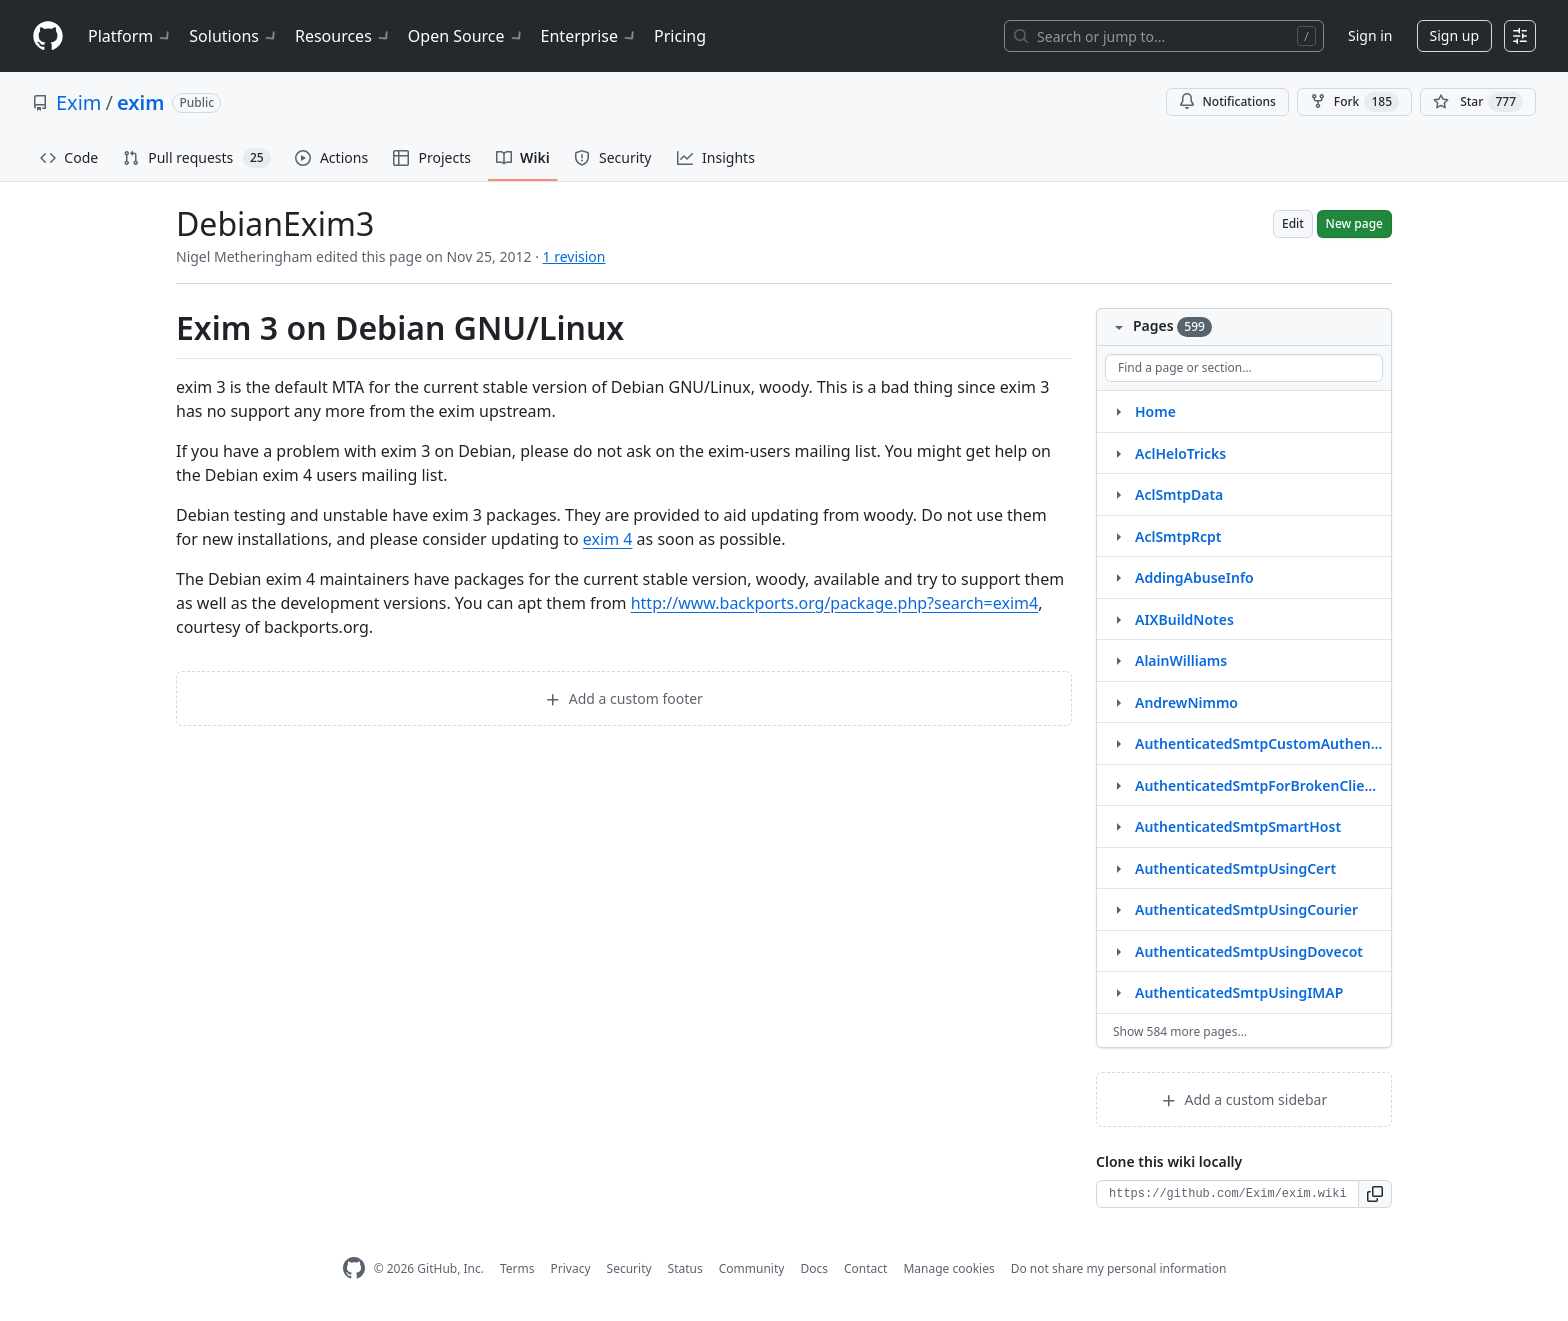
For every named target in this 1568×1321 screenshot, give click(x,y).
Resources (343, 36)
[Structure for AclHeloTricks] (1118, 453)
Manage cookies (948, 1268)
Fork (1354, 102)
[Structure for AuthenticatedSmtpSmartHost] (1118, 826)
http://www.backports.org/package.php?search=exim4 (834, 603)
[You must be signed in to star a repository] (1478, 102)
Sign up (1454, 35)
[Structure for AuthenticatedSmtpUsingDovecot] (1118, 951)
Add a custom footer (624, 698)
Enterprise (589, 36)
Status (685, 1268)
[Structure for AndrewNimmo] (1118, 702)
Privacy (571, 1268)
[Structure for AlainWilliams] (1118, 660)
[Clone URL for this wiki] (1227, 1194)
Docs (814, 1268)
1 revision (574, 256)
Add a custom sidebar (1244, 1099)
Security (629, 1268)
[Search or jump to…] (1164, 36)
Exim (79, 102)
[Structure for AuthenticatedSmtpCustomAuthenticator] (1118, 743)
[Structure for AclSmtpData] (1118, 494)
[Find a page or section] (1244, 368)
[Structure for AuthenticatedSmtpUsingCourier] (1118, 909)
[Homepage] (48, 36)
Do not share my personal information (1119, 1268)
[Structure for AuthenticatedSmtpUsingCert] (1118, 868)
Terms (517, 1268)
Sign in (1370, 35)
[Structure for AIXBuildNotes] (1118, 619)
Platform (130, 36)
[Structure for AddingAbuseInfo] (1118, 577)
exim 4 (608, 539)
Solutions (234, 36)
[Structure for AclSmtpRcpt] (1118, 536)
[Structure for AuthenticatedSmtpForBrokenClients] (1118, 785)
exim (140, 102)
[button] (1375, 1194)
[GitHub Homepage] (354, 1268)
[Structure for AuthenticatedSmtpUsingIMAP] (1118, 992)
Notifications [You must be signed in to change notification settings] (1227, 101)
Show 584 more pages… (1180, 1031)
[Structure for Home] (1118, 411)
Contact (865, 1268)
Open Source (466, 36)
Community (752, 1268)
